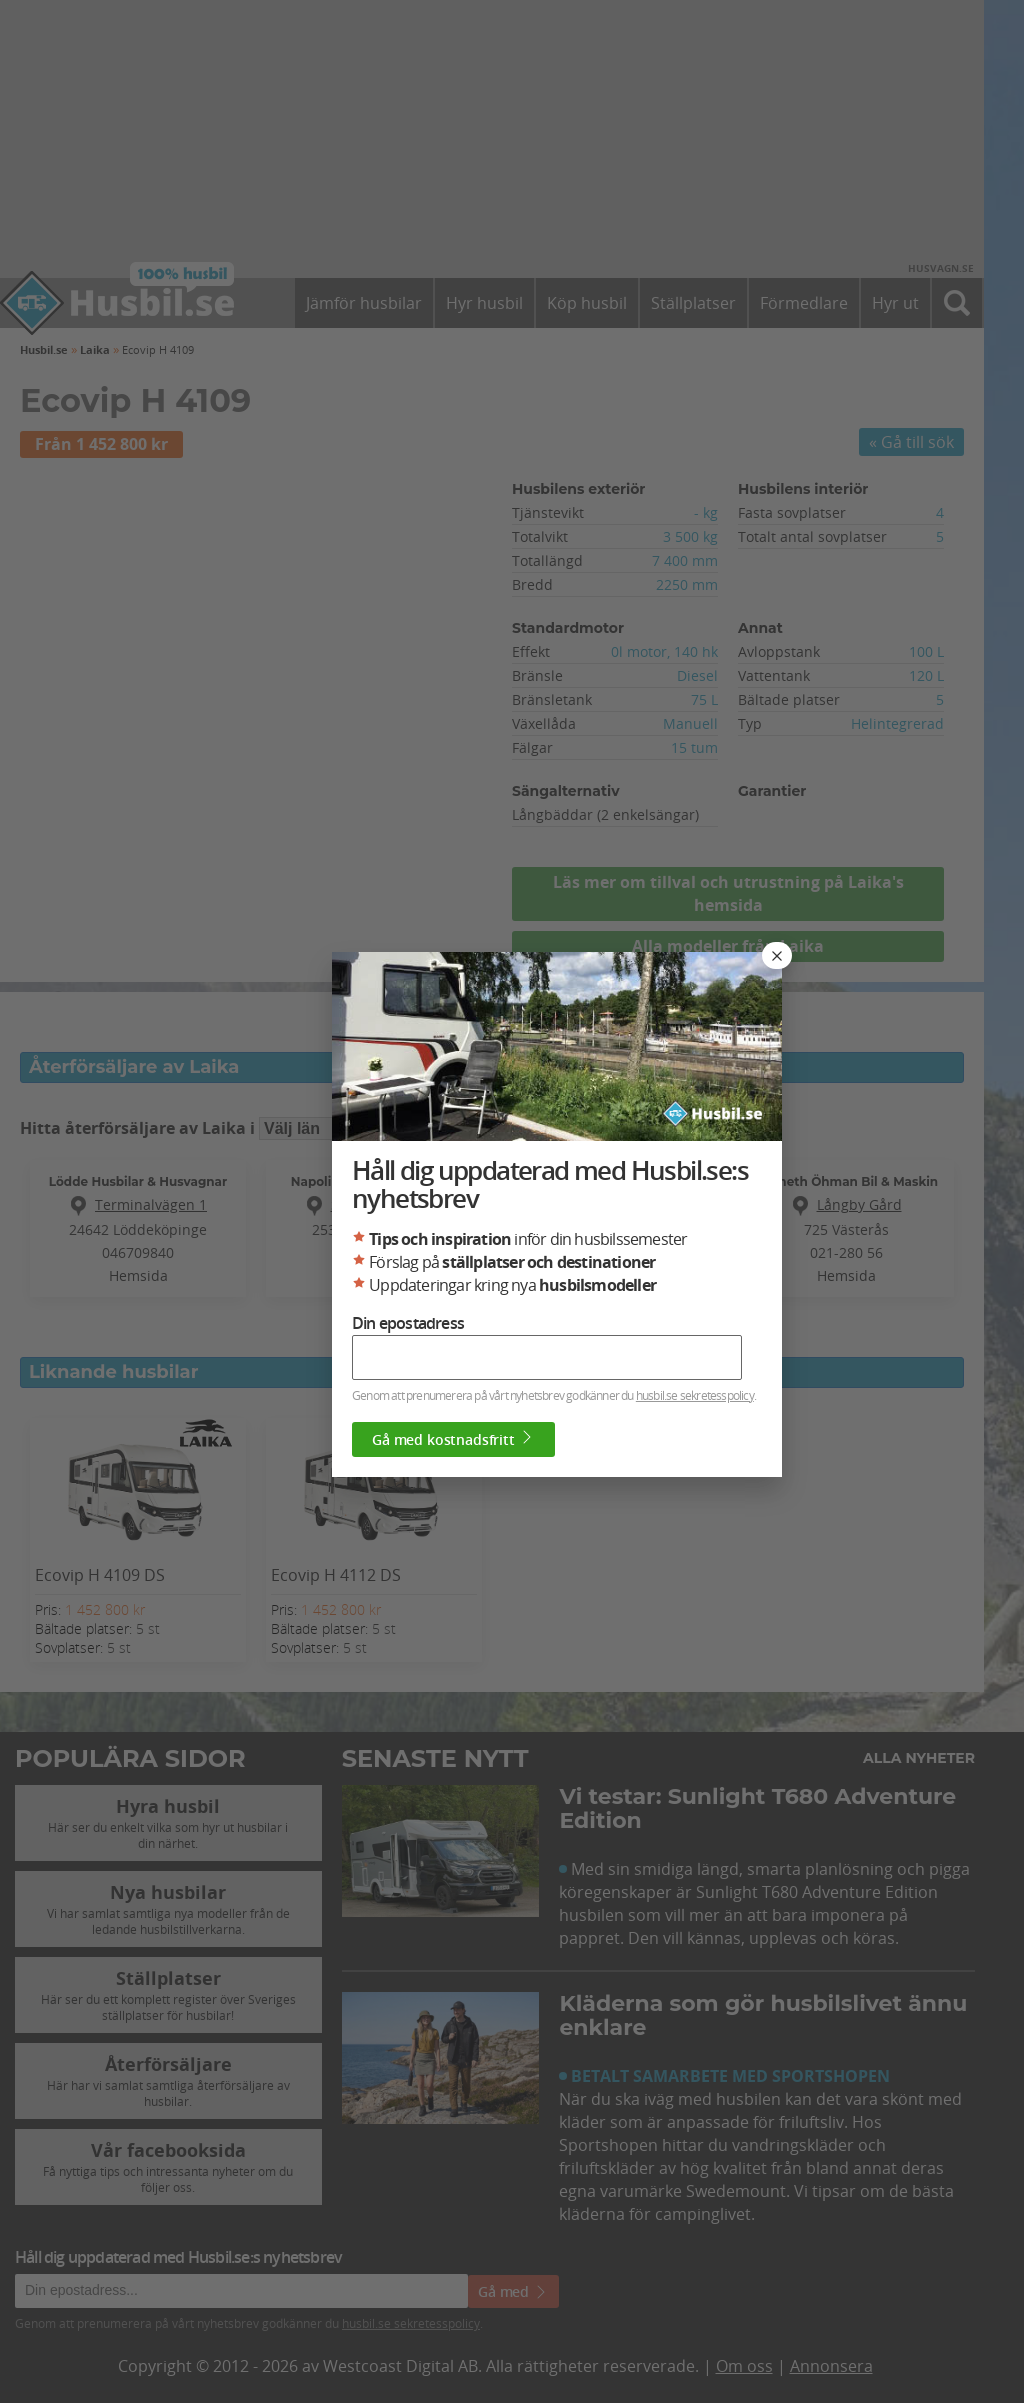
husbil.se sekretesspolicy (695, 1395)
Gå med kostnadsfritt (453, 1439)
